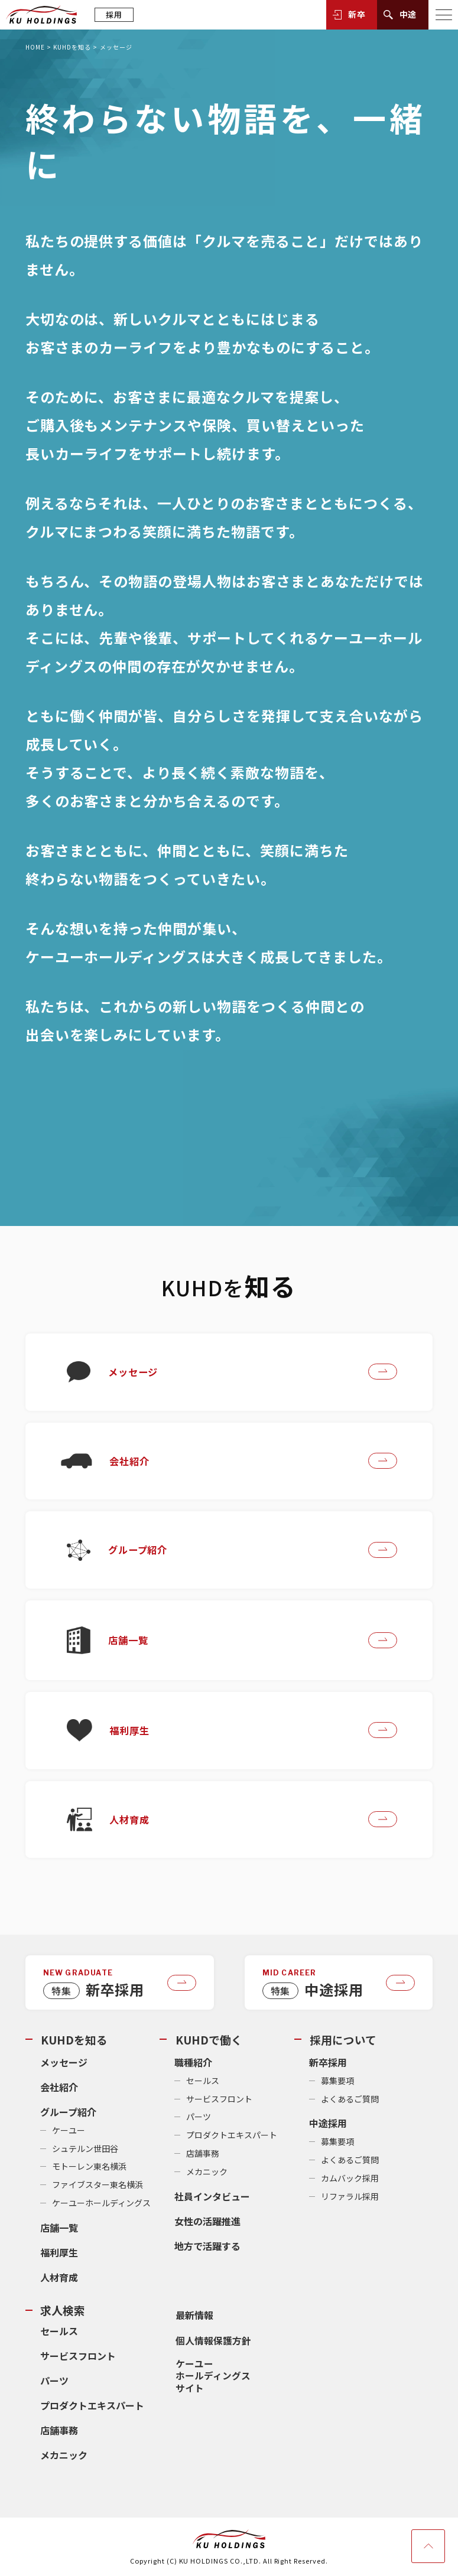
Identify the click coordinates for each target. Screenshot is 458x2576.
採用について (342, 2043)
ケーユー (68, 2132)
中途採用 (328, 2126)
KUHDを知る (72, 47)
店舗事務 (202, 2155)
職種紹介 (193, 2064)
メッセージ (63, 2064)
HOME (35, 47)
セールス (202, 2083)
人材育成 (59, 2279)
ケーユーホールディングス (101, 2205)
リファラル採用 (350, 2199)
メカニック (207, 2174)
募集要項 (337, 2083)
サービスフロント (219, 2101)
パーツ (198, 2119)
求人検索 (62, 2312)
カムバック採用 (350, 2180)
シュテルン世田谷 (85, 2151)
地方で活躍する (207, 2248)
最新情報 (193, 2316)
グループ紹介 (68, 2114)
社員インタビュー (212, 2199)
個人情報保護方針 (212, 2341)
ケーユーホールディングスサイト (211, 2374)
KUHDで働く (208, 2043)
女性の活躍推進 (207, 2223)
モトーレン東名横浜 (89, 2169)
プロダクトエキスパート (231, 2138)
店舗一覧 (59, 2230)
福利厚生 (59, 2255)
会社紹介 (59, 2089)
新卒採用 (328, 2064)
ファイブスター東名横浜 (97, 2187)
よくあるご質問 (350, 2101)
